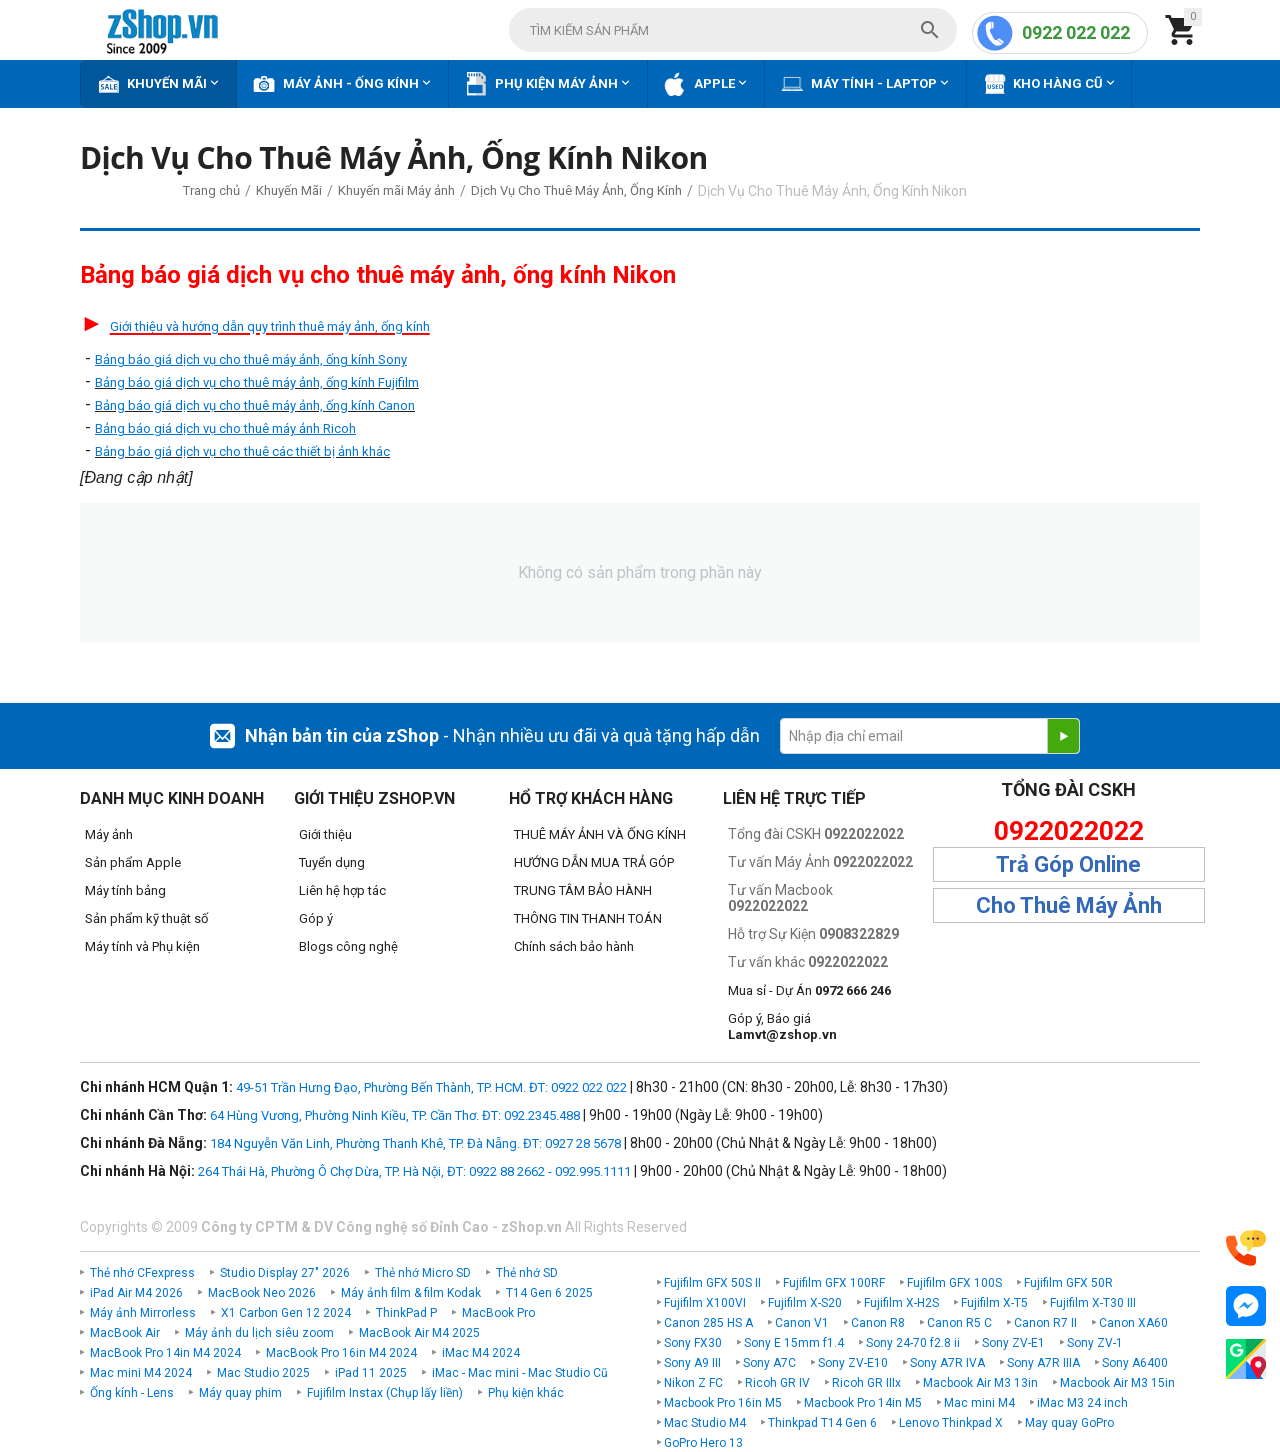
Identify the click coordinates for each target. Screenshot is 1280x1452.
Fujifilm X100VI (705, 1303)
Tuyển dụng (332, 862)
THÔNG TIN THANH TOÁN (588, 918)
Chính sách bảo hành (574, 946)
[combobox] (733, 30)
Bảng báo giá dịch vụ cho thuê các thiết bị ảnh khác (242, 451)
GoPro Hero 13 (703, 1443)
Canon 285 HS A (708, 1323)
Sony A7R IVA (947, 1363)
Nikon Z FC (693, 1383)
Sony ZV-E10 (853, 1363)
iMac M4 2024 (481, 1353)
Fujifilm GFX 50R (1068, 1283)
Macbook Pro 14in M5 (863, 1403)
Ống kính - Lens (132, 1393)
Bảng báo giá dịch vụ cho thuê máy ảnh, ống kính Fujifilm (257, 382)
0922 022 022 (1076, 32)
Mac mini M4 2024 (141, 1373)
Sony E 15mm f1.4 (794, 1343)
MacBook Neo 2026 (262, 1293)
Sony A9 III (692, 1363)
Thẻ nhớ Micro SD (423, 1273)
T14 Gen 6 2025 (549, 1293)
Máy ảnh (109, 834)
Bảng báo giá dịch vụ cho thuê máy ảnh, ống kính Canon (255, 405)
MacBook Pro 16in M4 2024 (341, 1353)
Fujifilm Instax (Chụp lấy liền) (385, 1393)
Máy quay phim (240, 1393)
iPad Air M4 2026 (136, 1293)
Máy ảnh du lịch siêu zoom (259, 1333)
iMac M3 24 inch (1082, 1403)
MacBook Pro (498, 1313)
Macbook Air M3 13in (980, 1383)
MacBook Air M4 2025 (419, 1333)
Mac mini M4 (979, 1403)
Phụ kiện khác (526, 1393)
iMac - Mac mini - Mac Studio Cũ (520, 1373)
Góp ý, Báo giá (782, 1026)
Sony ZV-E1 (1013, 1343)
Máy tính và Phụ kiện (142, 946)
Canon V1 (802, 1323)
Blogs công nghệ (348, 946)
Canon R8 (878, 1323)
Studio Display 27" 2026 (285, 1273)
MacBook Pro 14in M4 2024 (165, 1353)
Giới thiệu (325, 834)
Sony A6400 (1135, 1363)
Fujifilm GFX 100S (954, 1283)
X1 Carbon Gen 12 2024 (286, 1313)
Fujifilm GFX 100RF (834, 1283)
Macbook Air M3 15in (1117, 1383)
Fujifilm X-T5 (994, 1303)
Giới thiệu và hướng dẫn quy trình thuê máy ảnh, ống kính (270, 326)
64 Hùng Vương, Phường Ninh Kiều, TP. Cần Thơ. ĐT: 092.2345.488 (395, 1115)
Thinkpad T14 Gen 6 (822, 1423)
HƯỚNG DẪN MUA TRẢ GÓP (594, 862)
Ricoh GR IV (777, 1383)
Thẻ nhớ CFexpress (142, 1273)
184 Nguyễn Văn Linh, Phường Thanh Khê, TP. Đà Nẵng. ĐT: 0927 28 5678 (415, 1143)
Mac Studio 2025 (263, 1373)
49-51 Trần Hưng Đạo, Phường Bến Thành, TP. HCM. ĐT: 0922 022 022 (431, 1087)
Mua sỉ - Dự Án (809, 990)
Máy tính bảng (125, 890)
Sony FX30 (693, 1343)
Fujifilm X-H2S (901, 1303)
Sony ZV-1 (1095, 1343)
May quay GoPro (1069, 1423)
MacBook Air (125, 1333)
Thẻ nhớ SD (527, 1273)
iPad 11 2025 (371, 1373)
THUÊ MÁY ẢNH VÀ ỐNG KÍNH (600, 834)
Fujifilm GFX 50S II (712, 1283)
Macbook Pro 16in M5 (723, 1403)
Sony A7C (769, 1363)
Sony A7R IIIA (1043, 1363)
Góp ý (316, 918)
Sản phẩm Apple (133, 862)
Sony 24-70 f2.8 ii (913, 1343)
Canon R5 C (959, 1323)
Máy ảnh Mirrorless (143, 1313)
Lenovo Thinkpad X (951, 1423)
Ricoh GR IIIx (866, 1383)
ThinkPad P (406, 1313)
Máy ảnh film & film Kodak (411, 1293)
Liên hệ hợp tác (342, 890)
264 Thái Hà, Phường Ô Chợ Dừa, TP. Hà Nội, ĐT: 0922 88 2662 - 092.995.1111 (414, 1171)
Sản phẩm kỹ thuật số (146, 918)
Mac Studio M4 (705, 1423)
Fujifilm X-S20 (805, 1303)
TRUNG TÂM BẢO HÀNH (583, 890)
